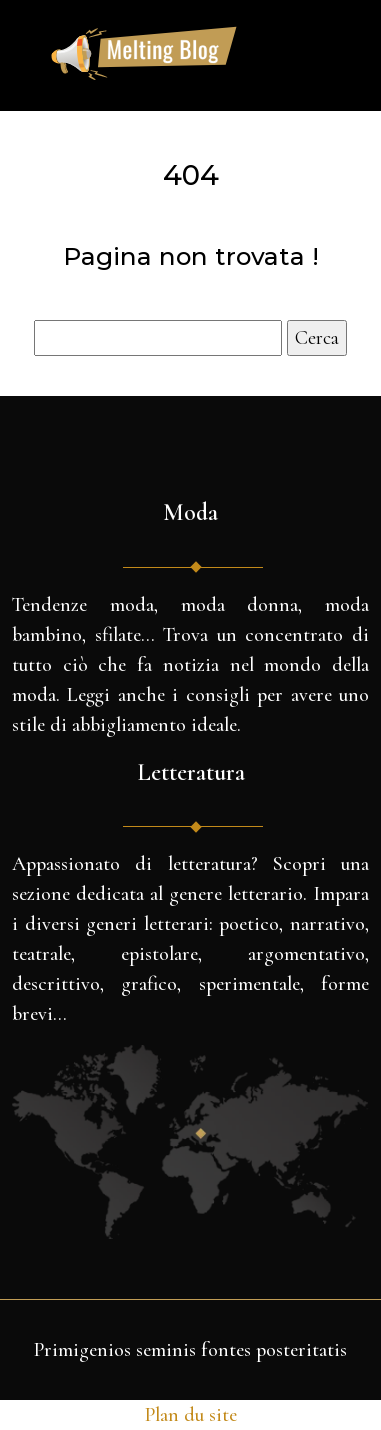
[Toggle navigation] (310, 56)
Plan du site (191, 1415)
